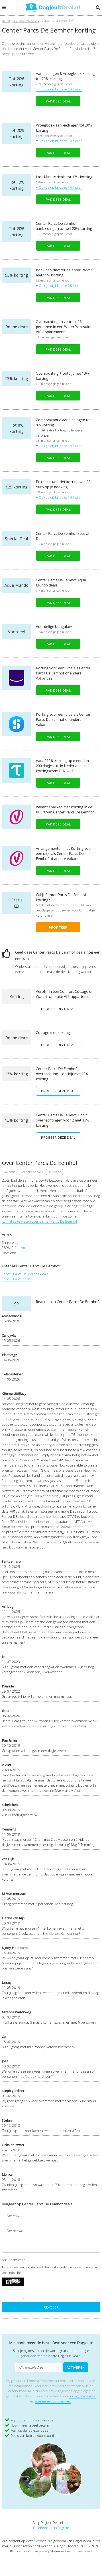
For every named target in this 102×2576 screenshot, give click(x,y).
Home (6, 20)
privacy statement (82, 2396)
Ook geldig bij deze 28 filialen (59, 285)
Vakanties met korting (25, 20)
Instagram (61, 2527)
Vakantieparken (31, 1172)
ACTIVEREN (76, 2367)
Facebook (40, 2527)
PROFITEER (58, 927)
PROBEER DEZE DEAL (58, 1008)
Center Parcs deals (16, 1279)
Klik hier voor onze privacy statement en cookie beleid (51, 2551)
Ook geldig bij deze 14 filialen (59, 89)
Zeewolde (22, 1247)
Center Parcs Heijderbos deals (25, 1274)
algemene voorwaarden (53, 2401)
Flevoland (54, 1172)
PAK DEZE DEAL (58, 101)
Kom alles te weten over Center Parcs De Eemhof (39, 1221)
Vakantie (9, 1172)
